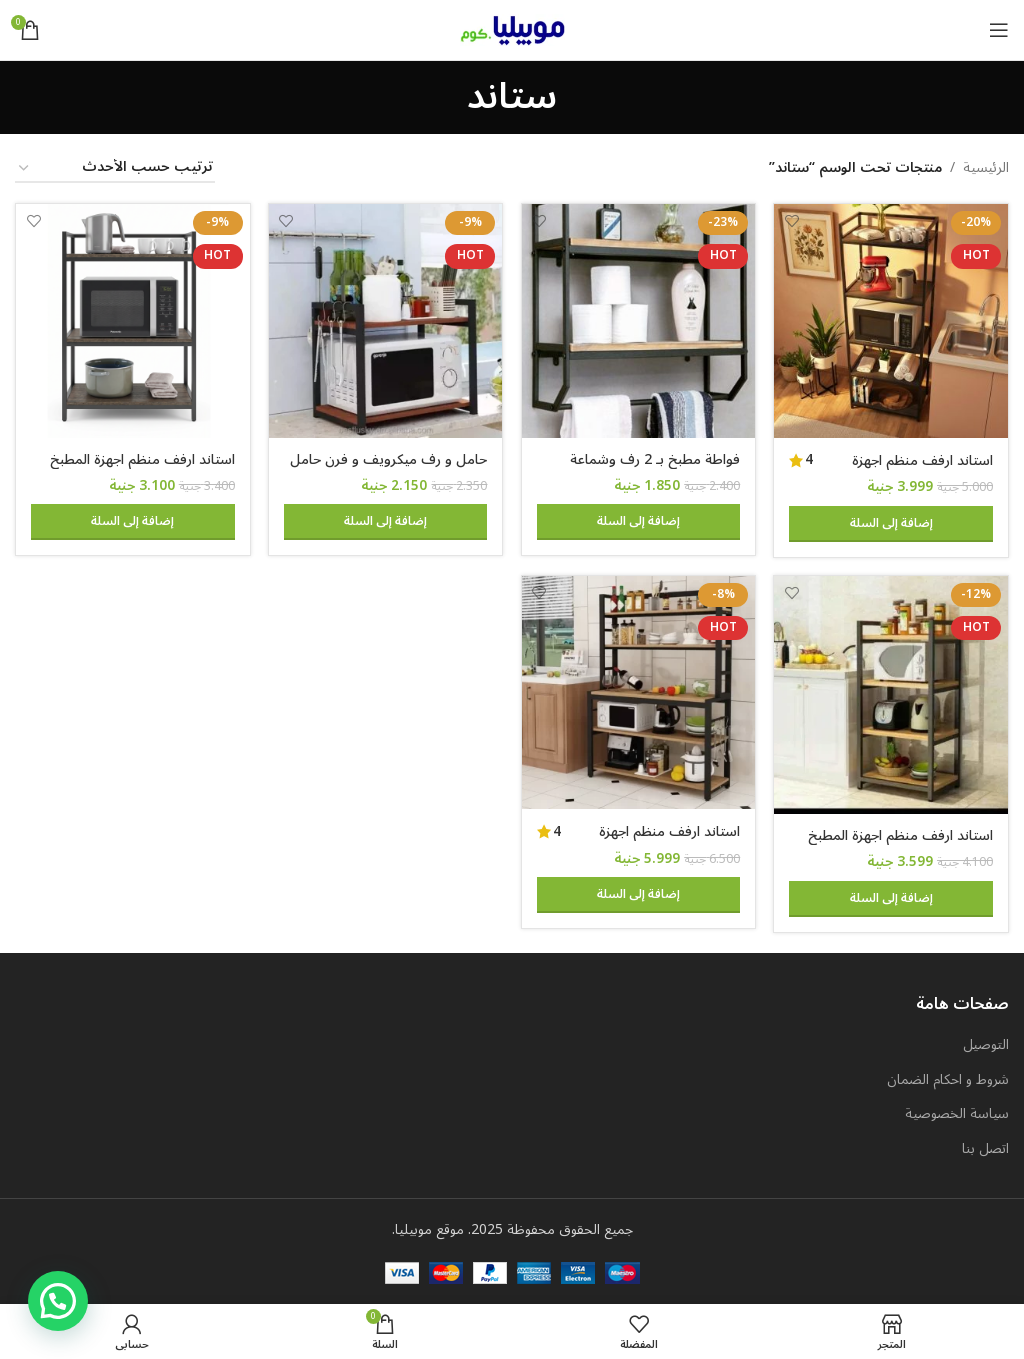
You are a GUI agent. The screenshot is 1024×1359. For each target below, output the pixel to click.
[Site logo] (512, 29)
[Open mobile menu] (999, 30)
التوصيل (986, 1045)
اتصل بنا (985, 1148)
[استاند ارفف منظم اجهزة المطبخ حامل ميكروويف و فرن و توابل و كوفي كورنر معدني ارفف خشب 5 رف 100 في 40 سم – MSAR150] (639, 693)
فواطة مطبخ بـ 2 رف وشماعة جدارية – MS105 (655, 467)
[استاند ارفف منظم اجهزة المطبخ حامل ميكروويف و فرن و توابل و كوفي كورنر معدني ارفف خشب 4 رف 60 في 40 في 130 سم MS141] (893, 695)
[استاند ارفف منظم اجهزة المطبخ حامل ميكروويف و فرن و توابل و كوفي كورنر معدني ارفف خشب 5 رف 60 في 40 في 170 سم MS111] (893, 320)
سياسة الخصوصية (957, 1114)
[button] (893, 522)
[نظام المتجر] (115, 168)
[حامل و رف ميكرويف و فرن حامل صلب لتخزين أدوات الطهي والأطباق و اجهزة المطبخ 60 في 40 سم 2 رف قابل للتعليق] (386, 320)
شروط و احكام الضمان (948, 1079)
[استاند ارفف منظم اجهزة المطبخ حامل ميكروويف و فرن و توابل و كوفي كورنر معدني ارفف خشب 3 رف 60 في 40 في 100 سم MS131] (132, 320)
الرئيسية (986, 168)
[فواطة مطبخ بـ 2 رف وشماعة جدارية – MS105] (639, 320)
